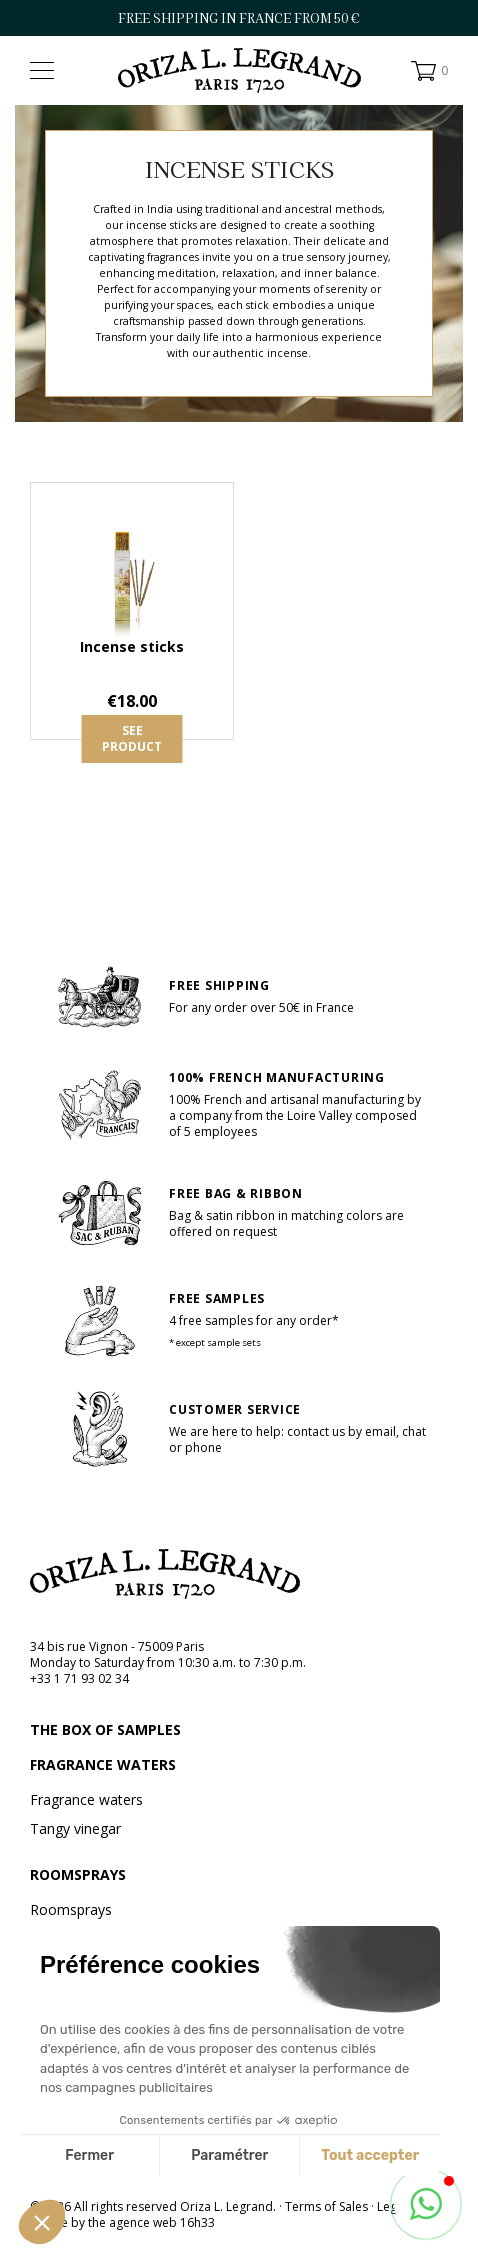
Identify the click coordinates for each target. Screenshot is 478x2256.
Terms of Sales (326, 2206)
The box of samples (105, 1730)
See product (132, 738)
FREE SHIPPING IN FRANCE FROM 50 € (239, 18)
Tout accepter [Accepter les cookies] (370, 2155)
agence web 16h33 (162, 2222)
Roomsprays (78, 1875)
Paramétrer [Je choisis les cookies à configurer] (229, 2155)
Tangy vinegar (75, 1829)
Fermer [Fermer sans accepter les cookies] (89, 2155)
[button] (42, 2222)
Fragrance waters (103, 1765)
